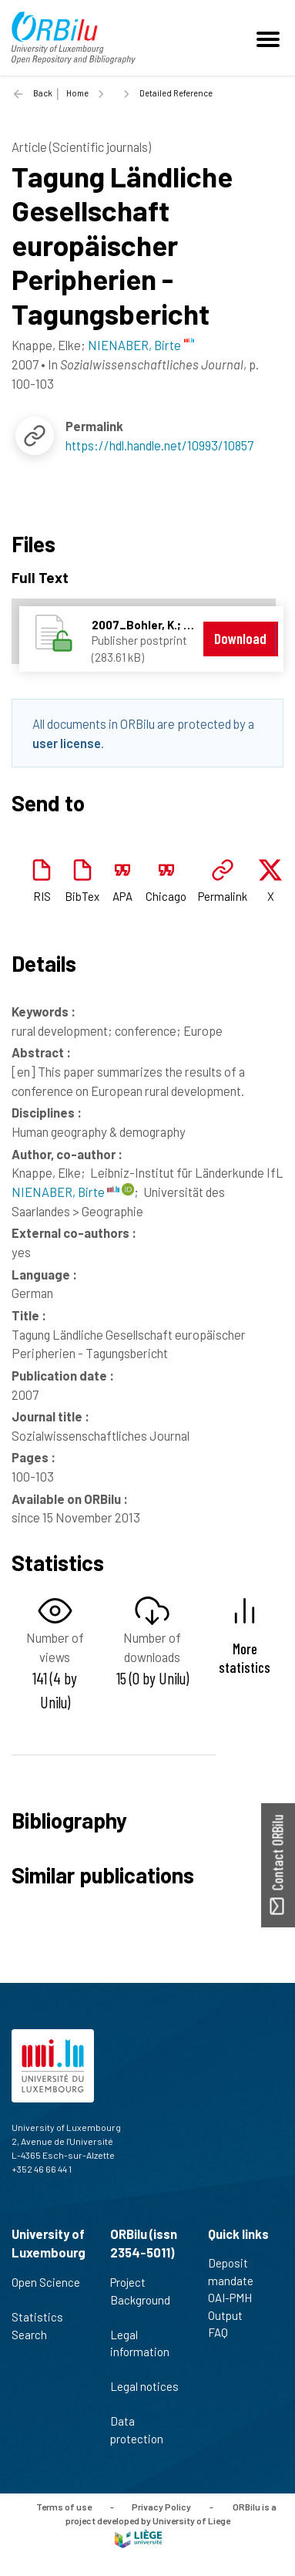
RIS (42, 896)
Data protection (143, 2430)
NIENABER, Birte (65, 1191)
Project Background (140, 2299)
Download (240, 638)
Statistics (44, 2317)
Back (42, 93)
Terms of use (64, 2506)
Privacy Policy (161, 2506)
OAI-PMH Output (232, 2306)
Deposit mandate (237, 2272)
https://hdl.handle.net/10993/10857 (159, 445)
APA (122, 896)
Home (77, 93)
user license (66, 742)
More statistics (244, 1657)
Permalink (222, 896)
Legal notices (144, 2394)
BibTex (82, 896)
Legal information (139, 2351)
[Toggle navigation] (270, 38)
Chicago (166, 896)
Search (36, 2335)
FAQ (224, 2332)
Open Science (46, 2290)
